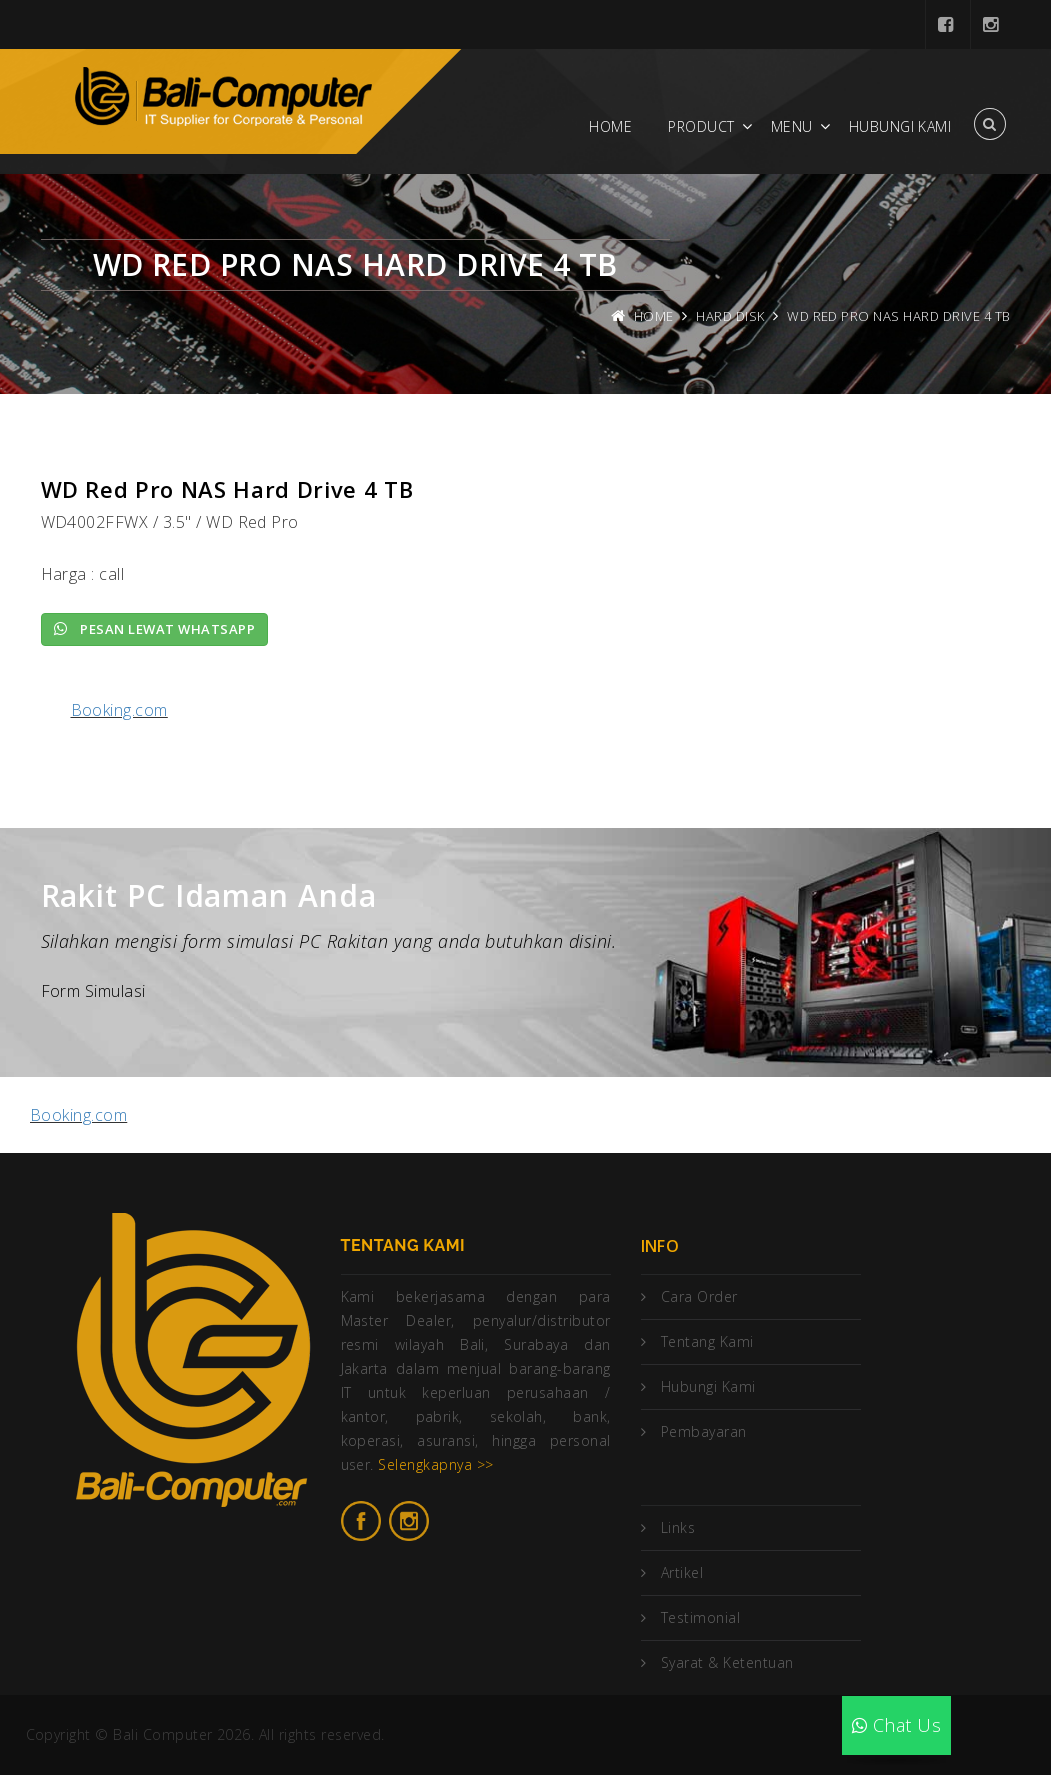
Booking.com (119, 710)
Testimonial (700, 1617)
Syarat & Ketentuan (727, 1662)
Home (610, 126)
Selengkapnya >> (435, 1464)
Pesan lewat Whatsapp (155, 629)
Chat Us (896, 1725)
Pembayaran (704, 1431)
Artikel (682, 1572)
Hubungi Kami (900, 126)
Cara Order (699, 1296)
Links (678, 1527)
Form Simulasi (93, 991)
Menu (792, 126)
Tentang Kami (707, 1341)
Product (701, 126)
